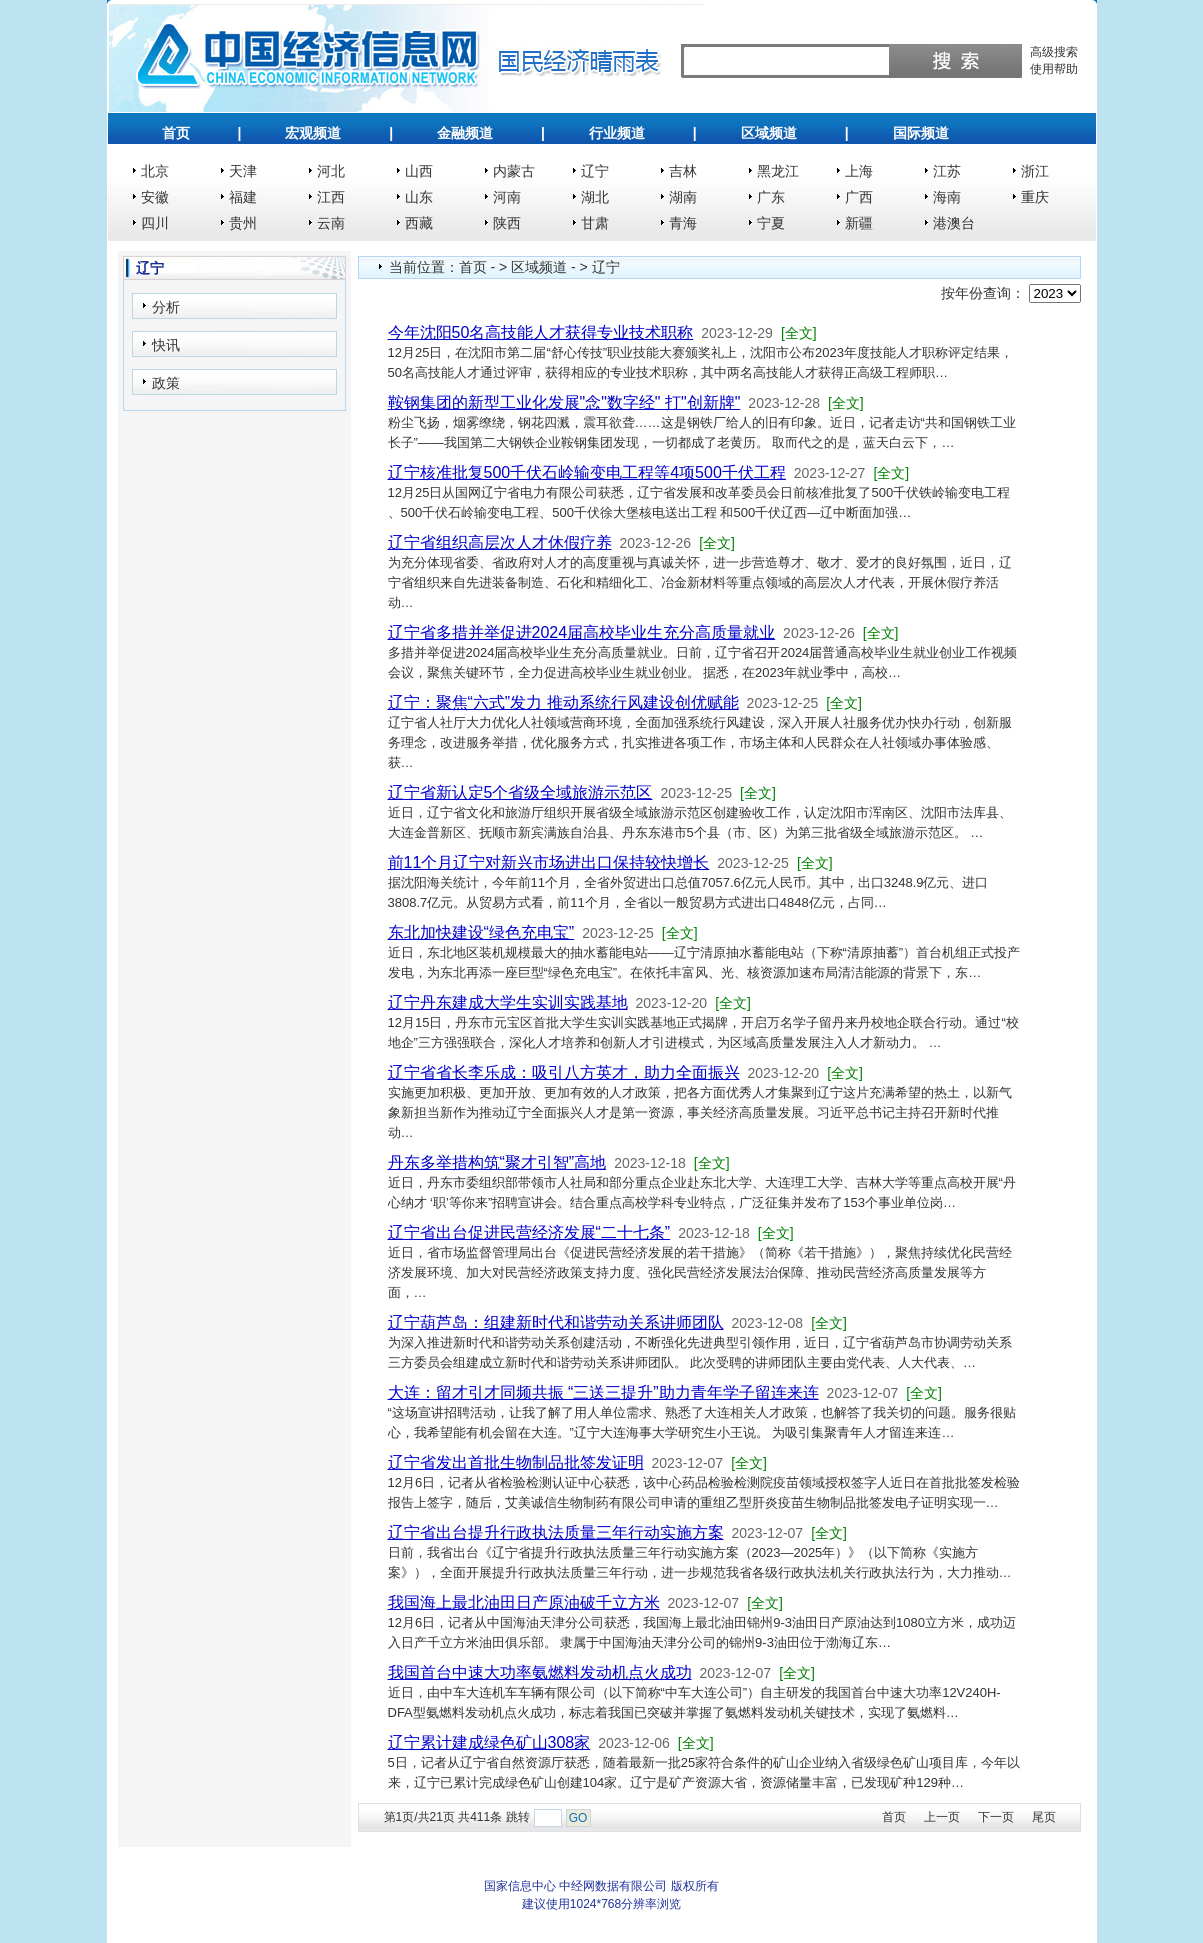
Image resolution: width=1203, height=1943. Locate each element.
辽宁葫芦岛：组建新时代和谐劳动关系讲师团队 (556, 1322)
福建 (243, 197)
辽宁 (595, 171)
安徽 (155, 197)
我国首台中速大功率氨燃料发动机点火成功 (540, 1672)
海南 (947, 197)
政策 (166, 383)
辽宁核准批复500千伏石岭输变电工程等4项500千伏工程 (587, 472)
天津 (243, 171)
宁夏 (771, 223)
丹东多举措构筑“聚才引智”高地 (497, 1162)
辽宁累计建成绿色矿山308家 (489, 1742)
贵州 (243, 223)
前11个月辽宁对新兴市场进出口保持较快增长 (549, 862)
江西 (331, 197)
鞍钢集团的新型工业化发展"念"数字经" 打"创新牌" (564, 402)
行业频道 (617, 133)
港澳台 (954, 223)
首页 (176, 133)
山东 (419, 197)
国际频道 (921, 133)
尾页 (1044, 1817)
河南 (507, 197)
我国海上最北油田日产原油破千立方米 (524, 1602)
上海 (859, 171)
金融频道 (465, 133)
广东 (771, 197)
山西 (419, 171)
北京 (155, 171)
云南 (331, 223)
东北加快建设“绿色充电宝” (481, 932)
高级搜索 (1054, 52)
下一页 (996, 1817)
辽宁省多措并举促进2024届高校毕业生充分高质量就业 (582, 632)
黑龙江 (778, 171)
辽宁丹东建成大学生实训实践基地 (508, 1002)
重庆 (1035, 197)
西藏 (419, 223)
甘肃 (595, 223)
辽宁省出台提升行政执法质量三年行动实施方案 (556, 1532)
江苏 (947, 171)
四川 (155, 223)
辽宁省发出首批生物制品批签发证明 (516, 1462)
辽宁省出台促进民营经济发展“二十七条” (529, 1232)
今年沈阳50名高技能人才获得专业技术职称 (541, 332)
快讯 (166, 345)
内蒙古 (514, 171)
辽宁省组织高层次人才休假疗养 (500, 542)
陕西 (507, 223)
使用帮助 (1054, 69)
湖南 (683, 197)
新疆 (859, 223)
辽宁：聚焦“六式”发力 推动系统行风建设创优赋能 (563, 702)
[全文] (799, 333)
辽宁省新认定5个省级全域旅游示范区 (520, 792)
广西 (859, 197)
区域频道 (769, 133)
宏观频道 (313, 133)
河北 (331, 171)
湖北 (595, 197)
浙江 (1035, 171)
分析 (166, 307)
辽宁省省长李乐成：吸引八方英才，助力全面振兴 (564, 1072)
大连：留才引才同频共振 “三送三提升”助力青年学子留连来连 (603, 1392)
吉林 (683, 171)
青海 (683, 223)
